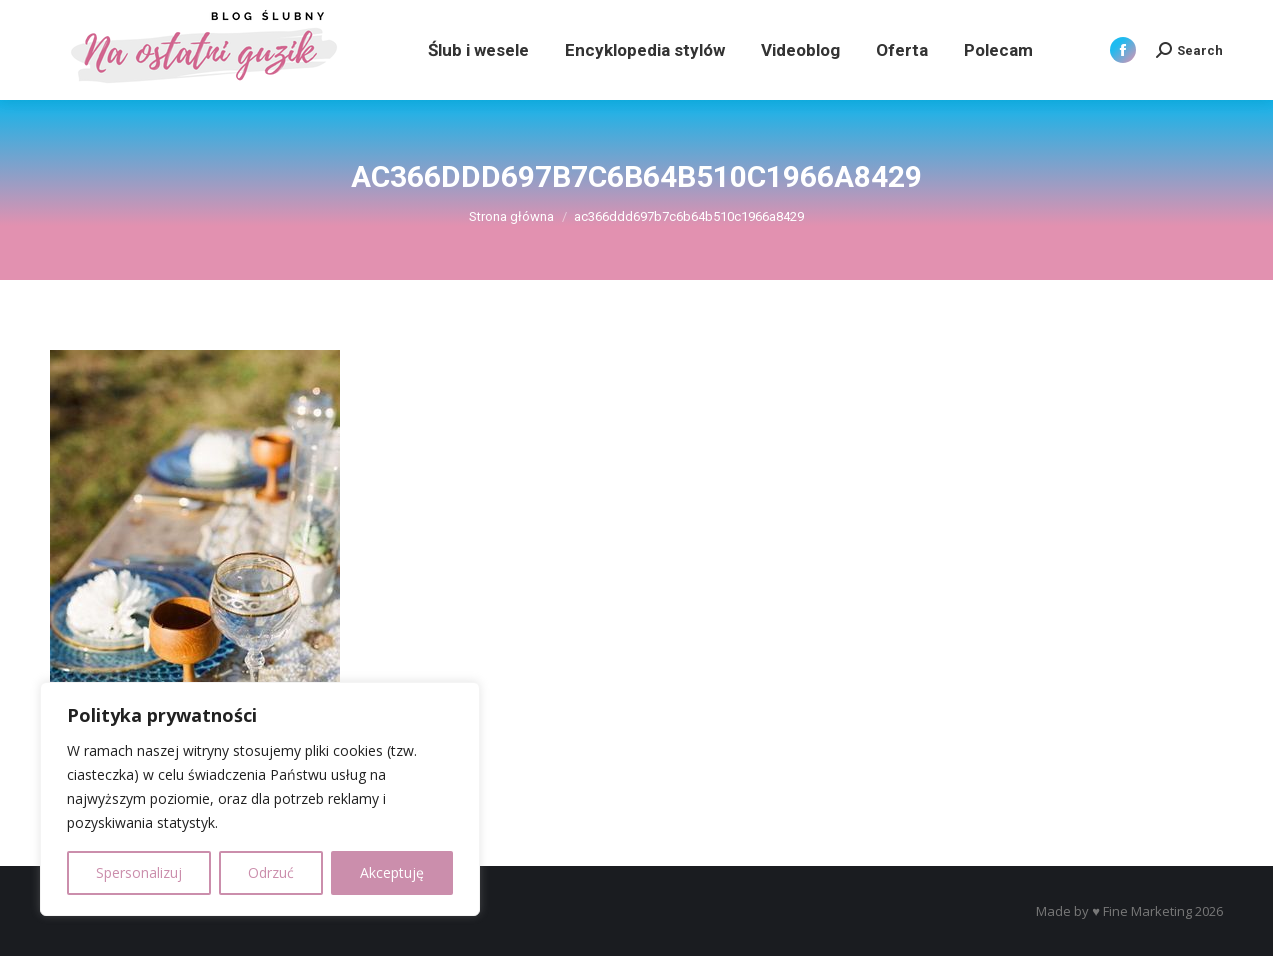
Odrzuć (271, 872)
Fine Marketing (1147, 911)
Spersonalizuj (139, 872)
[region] (260, 799)
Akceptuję (392, 872)
